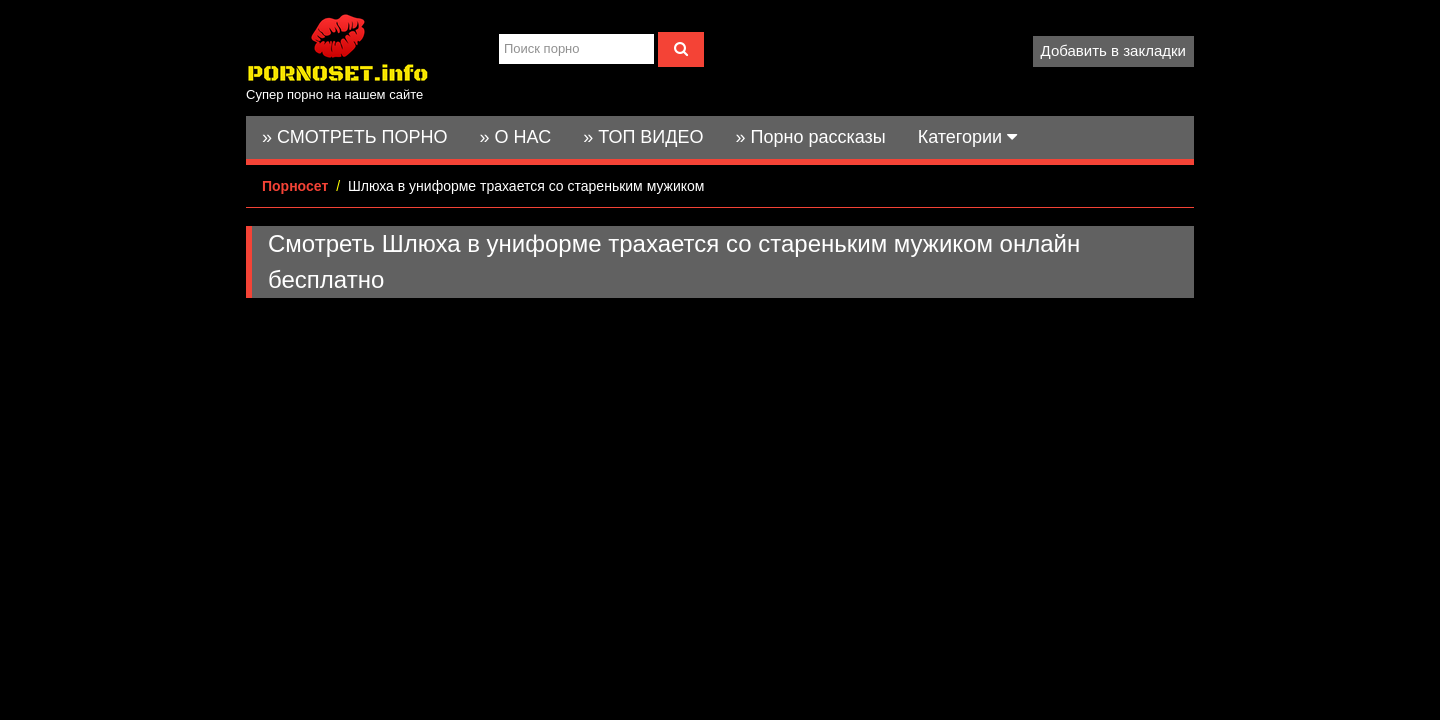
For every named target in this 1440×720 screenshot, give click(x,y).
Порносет (295, 186)
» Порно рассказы (810, 137)
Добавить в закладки (1113, 50)
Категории (967, 137)
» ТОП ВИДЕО (643, 137)
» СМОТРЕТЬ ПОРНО (355, 137)
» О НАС (516, 137)
